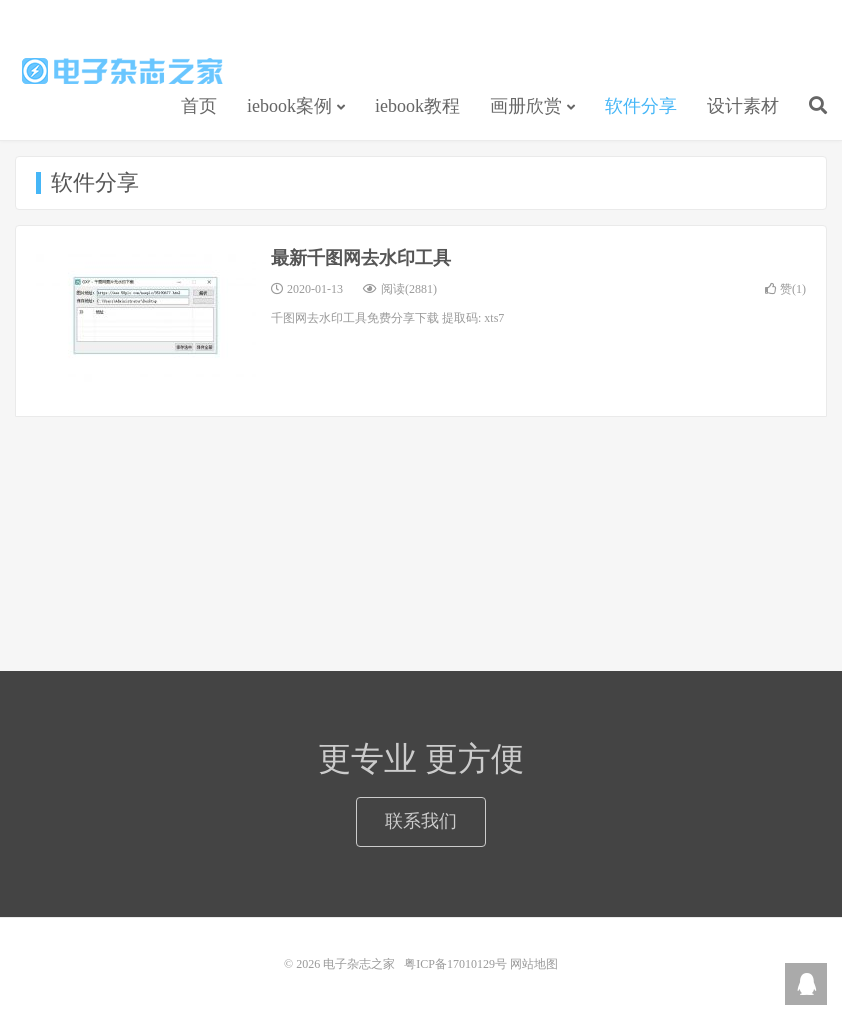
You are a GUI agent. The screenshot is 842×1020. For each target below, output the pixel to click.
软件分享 (641, 106)
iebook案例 (289, 106)
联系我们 (421, 821)
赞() (785, 289)
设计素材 (743, 106)
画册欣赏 (526, 106)
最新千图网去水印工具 (361, 258)
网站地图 (534, 964)
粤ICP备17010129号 (455, 964)
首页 (199, 106)
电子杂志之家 (122, 71)
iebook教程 (417, 106)
